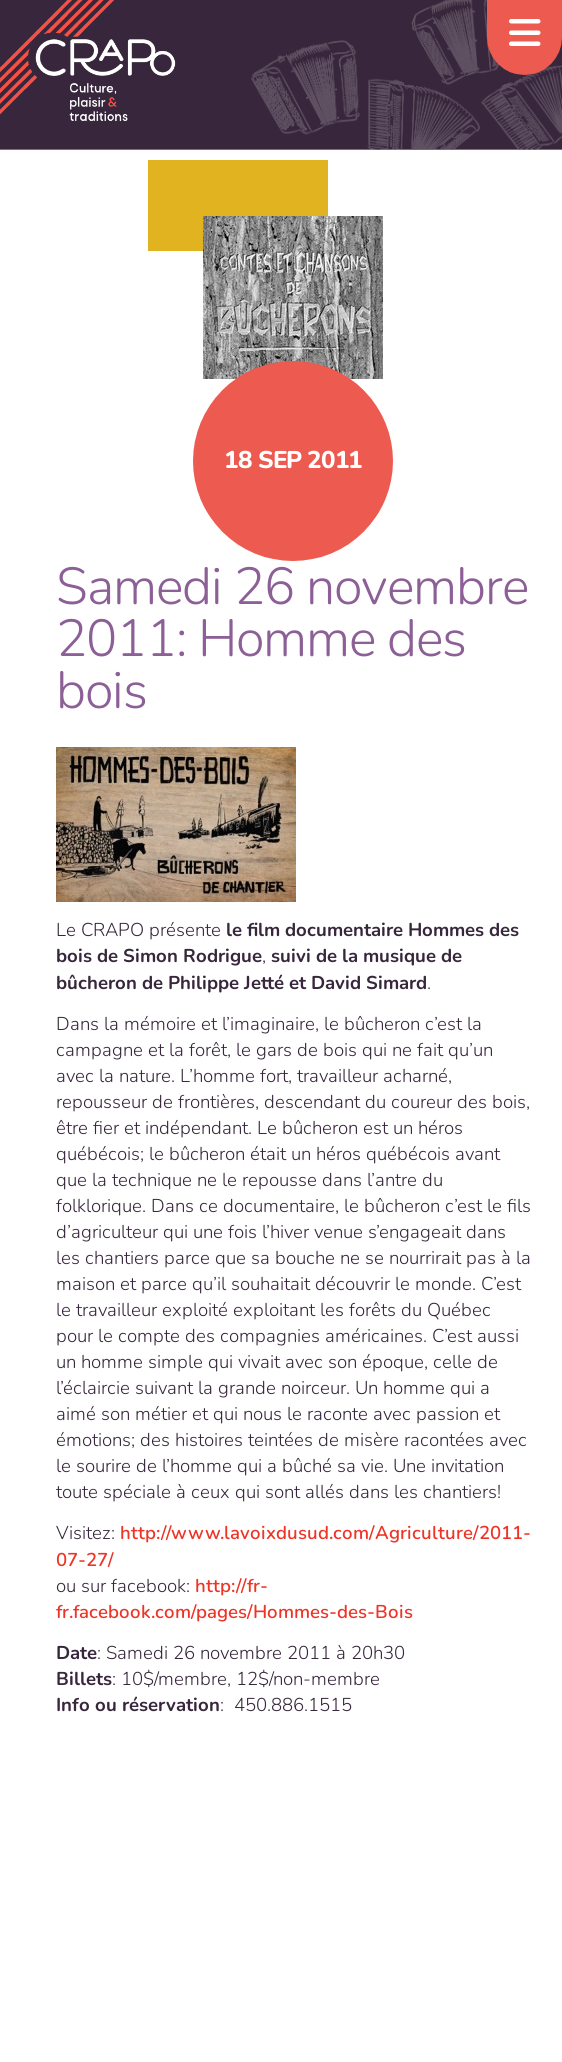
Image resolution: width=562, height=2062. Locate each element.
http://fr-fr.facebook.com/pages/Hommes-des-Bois (234, 1599)
